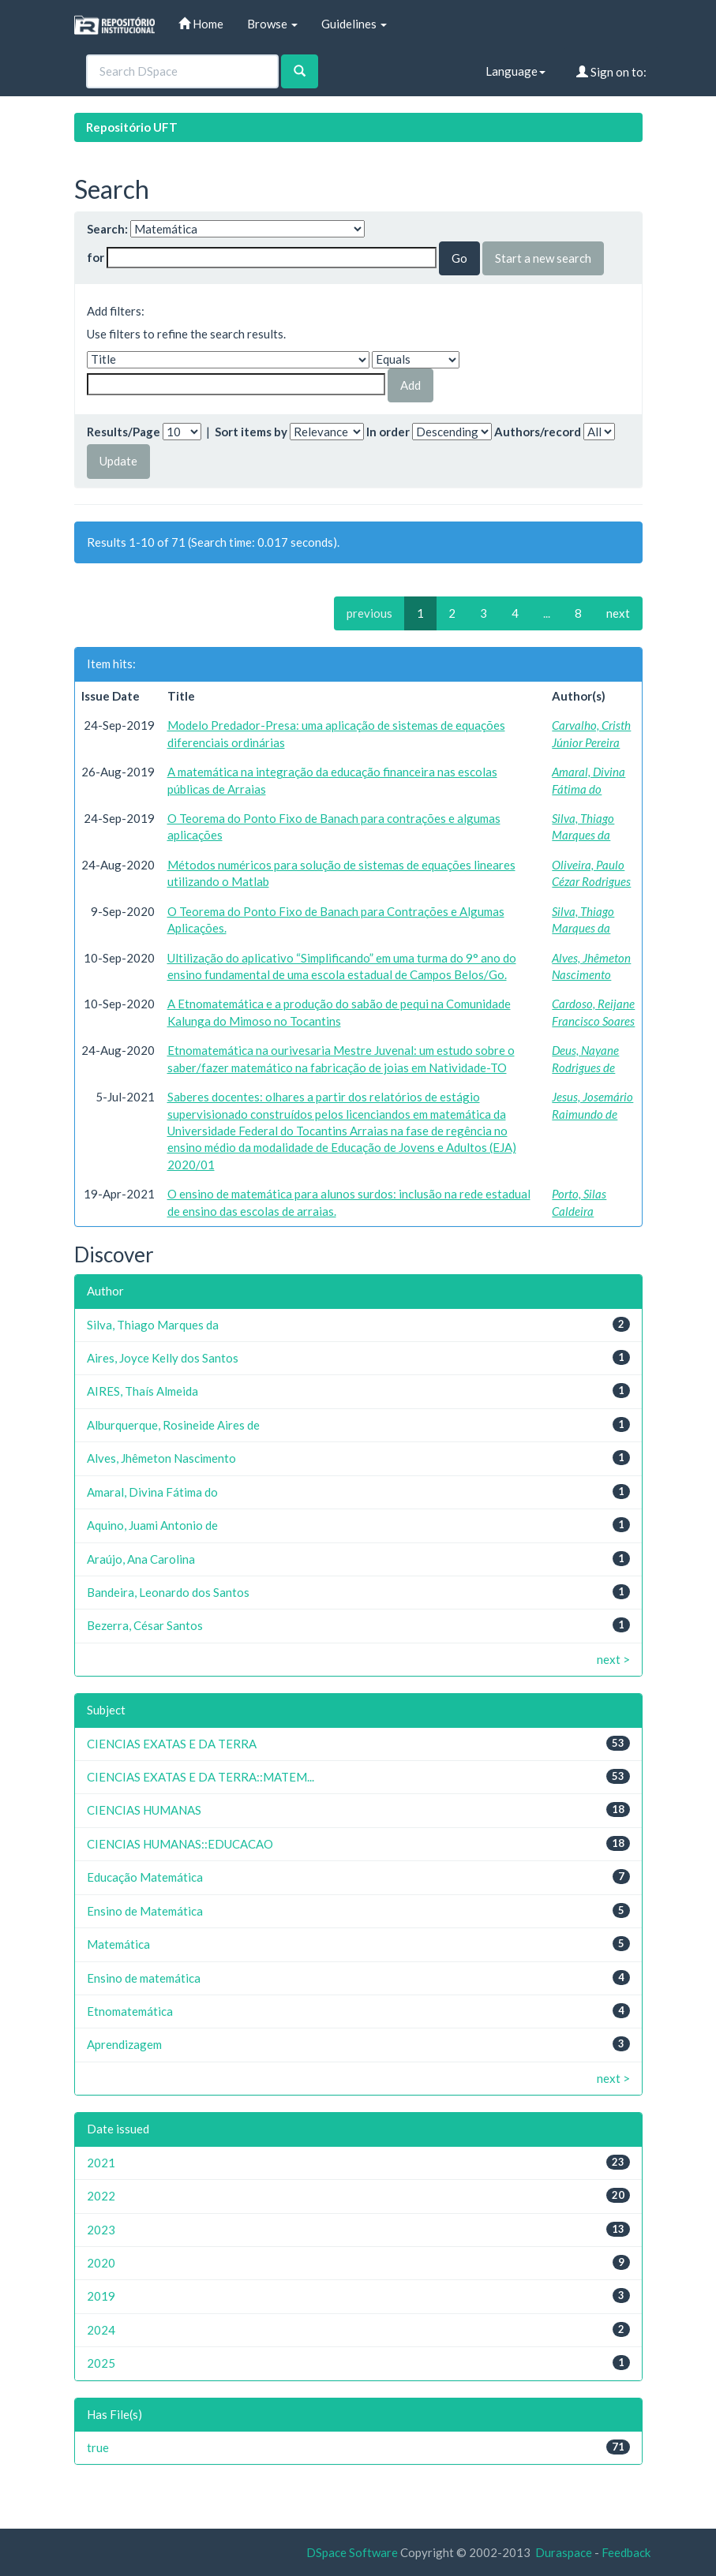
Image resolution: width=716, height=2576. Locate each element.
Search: (107, 229)
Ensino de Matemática (145, 1911)
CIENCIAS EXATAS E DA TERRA (172, 1744)
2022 (101, 2196)
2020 (101, 2263)
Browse (272, 24)
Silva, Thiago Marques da (153, 1325)
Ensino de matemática (144, 1978)
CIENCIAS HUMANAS (144, 1810)
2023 (101, 2230)
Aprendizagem (124, 2044)
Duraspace (563, 2552)
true (98, 2447)
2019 (101, 2296)
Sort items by (251, 431)
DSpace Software (352, 2552)
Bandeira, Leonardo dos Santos (168, 1592)
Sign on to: (611, 72)
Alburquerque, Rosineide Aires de (173, 1425)
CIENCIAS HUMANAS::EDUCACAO (180, 1844)
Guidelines (354, 24)
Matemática (118, 1944)
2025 (101, 2363)
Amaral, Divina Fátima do (152, 1492)
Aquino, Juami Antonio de (152, 1525)
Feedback (626, 2552)
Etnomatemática (130, 2011)
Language (515, 71)
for (95, 257)
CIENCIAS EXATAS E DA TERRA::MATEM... (200, 1777)
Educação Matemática (145, 1877)
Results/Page (123, 431)
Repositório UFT (132, 127)
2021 (101, 2162)
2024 (101, 2330)
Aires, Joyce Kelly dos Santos (162, 1358)
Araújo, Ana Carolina (141, 1559)
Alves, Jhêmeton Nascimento (161, 1458)
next (618, 613)
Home (200, 24)
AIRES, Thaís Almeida (142, 1391)
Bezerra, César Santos (145, 1625)
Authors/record (537, 431)
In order (388, 431)
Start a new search (543, 258)
